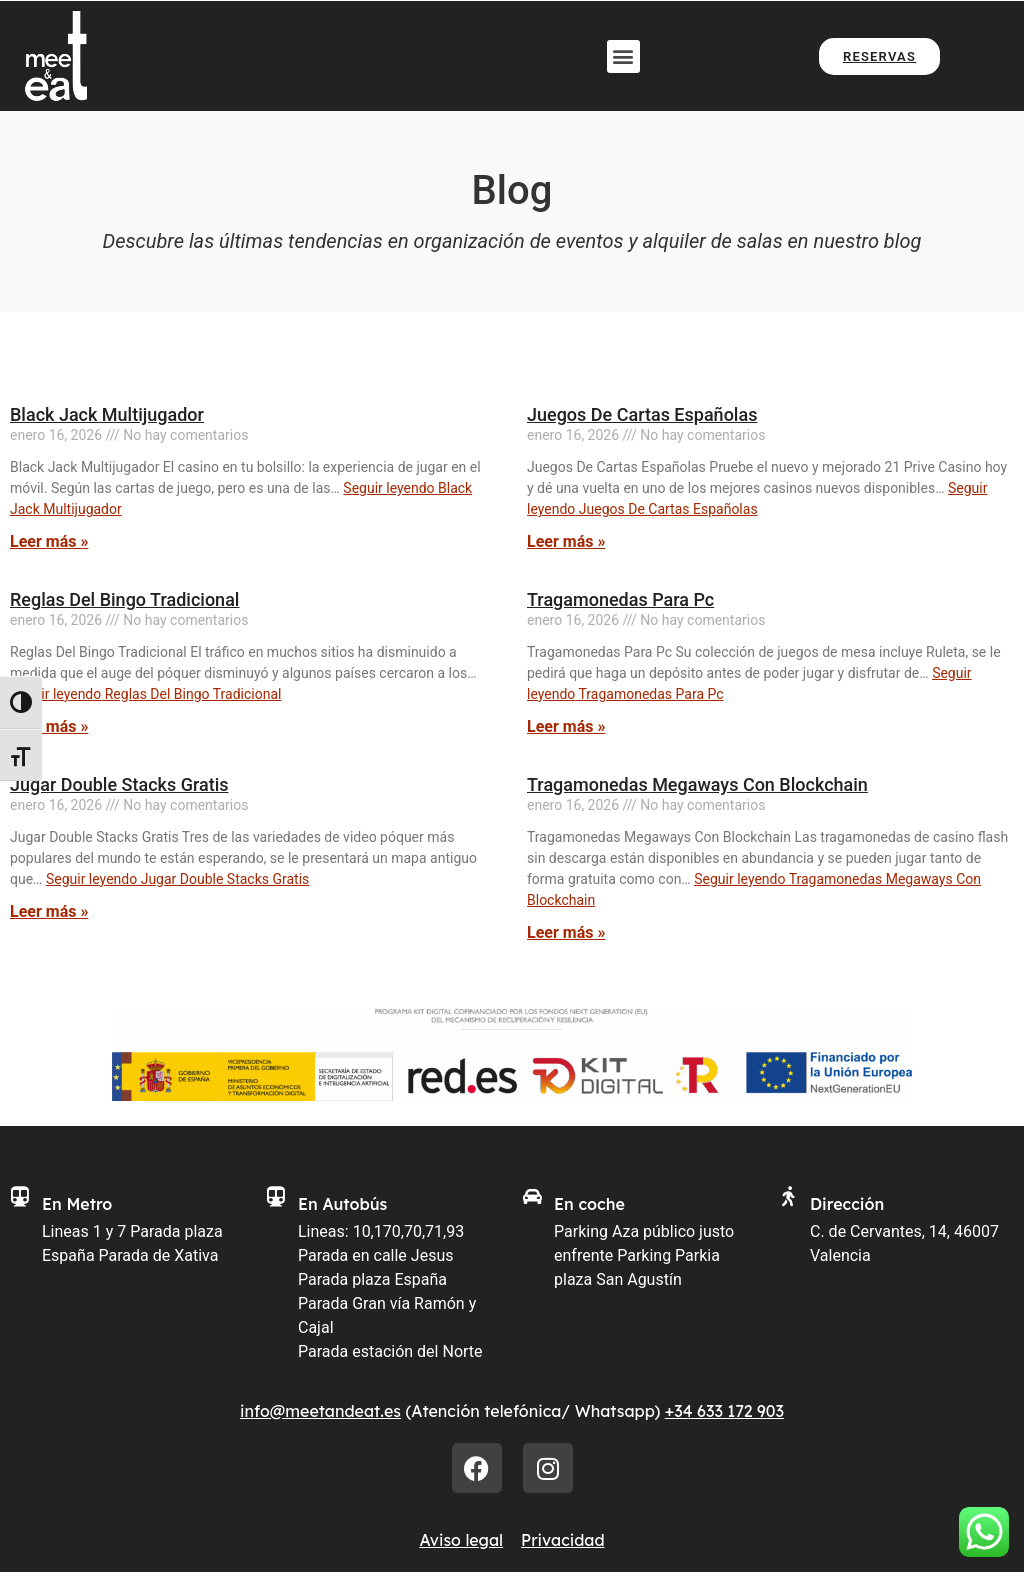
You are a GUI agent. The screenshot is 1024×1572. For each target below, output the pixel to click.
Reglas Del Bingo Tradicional (124, 599)
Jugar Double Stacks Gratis (119, 784)
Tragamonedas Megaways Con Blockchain (697, 784)
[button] (623, 56)
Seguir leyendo (145, 694)
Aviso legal (461, 1540)
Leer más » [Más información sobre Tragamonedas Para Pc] (566, 726)
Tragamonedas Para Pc (620, 599)
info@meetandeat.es (320, 1411)
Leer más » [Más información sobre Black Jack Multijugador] (49, 541)
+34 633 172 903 (724, 1411)
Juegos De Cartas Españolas (642, 414)
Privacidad (563, 1540)
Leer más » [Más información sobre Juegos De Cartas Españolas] (566, 541)
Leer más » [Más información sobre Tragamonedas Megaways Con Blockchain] (566, 932)
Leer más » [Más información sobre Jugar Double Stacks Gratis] (49, 911)
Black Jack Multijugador (107, 414)
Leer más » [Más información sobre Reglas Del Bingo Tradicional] (49, 726)
